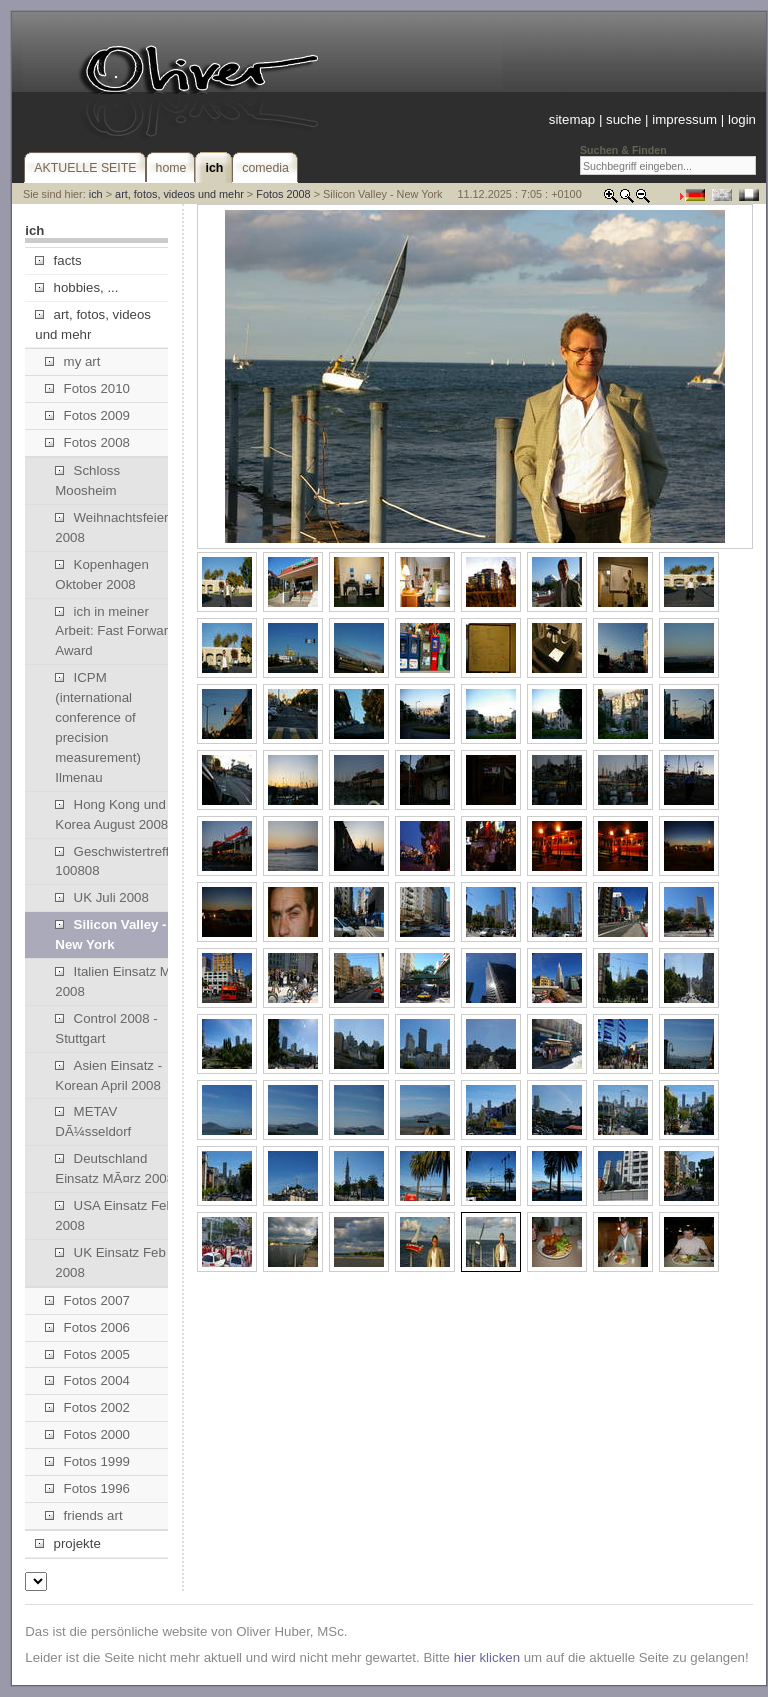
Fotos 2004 (87, 1380)
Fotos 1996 (87, 1488)
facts (58, 260)
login (742, 119)
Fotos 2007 (87, 1300)
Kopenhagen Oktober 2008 (102, 574)
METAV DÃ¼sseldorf (93, 1121)
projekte (67, 1543)
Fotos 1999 (87, 1461)
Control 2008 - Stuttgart (106, 1028)
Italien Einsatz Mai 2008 (118, 981)
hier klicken (487, 1657)
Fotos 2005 (87, 1354)
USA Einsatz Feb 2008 (114, 1215)
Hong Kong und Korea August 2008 (111, 814)
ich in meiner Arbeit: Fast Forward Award (115, 631)
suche (623, 119)
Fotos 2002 (87, 1407)
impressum (684, 119)
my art (72, 361)
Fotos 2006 (87, 1327)
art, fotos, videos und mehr (179, 194)
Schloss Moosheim (87, 480)
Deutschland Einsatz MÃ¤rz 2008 (114, 1168)
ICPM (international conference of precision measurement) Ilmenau (98, 727)
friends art (83, 1515)
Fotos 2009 (87, 415)
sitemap (572, 119)
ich (96, 194)
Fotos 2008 (283, 194)
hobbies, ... (76, 287)
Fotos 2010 (87, 388)
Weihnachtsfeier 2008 (111, 527)
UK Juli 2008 (102, 897)
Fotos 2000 (87, 1434)
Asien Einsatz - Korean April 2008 (108, 1075)
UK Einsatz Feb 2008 (110, 1262)
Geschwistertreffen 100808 (119, 861)
